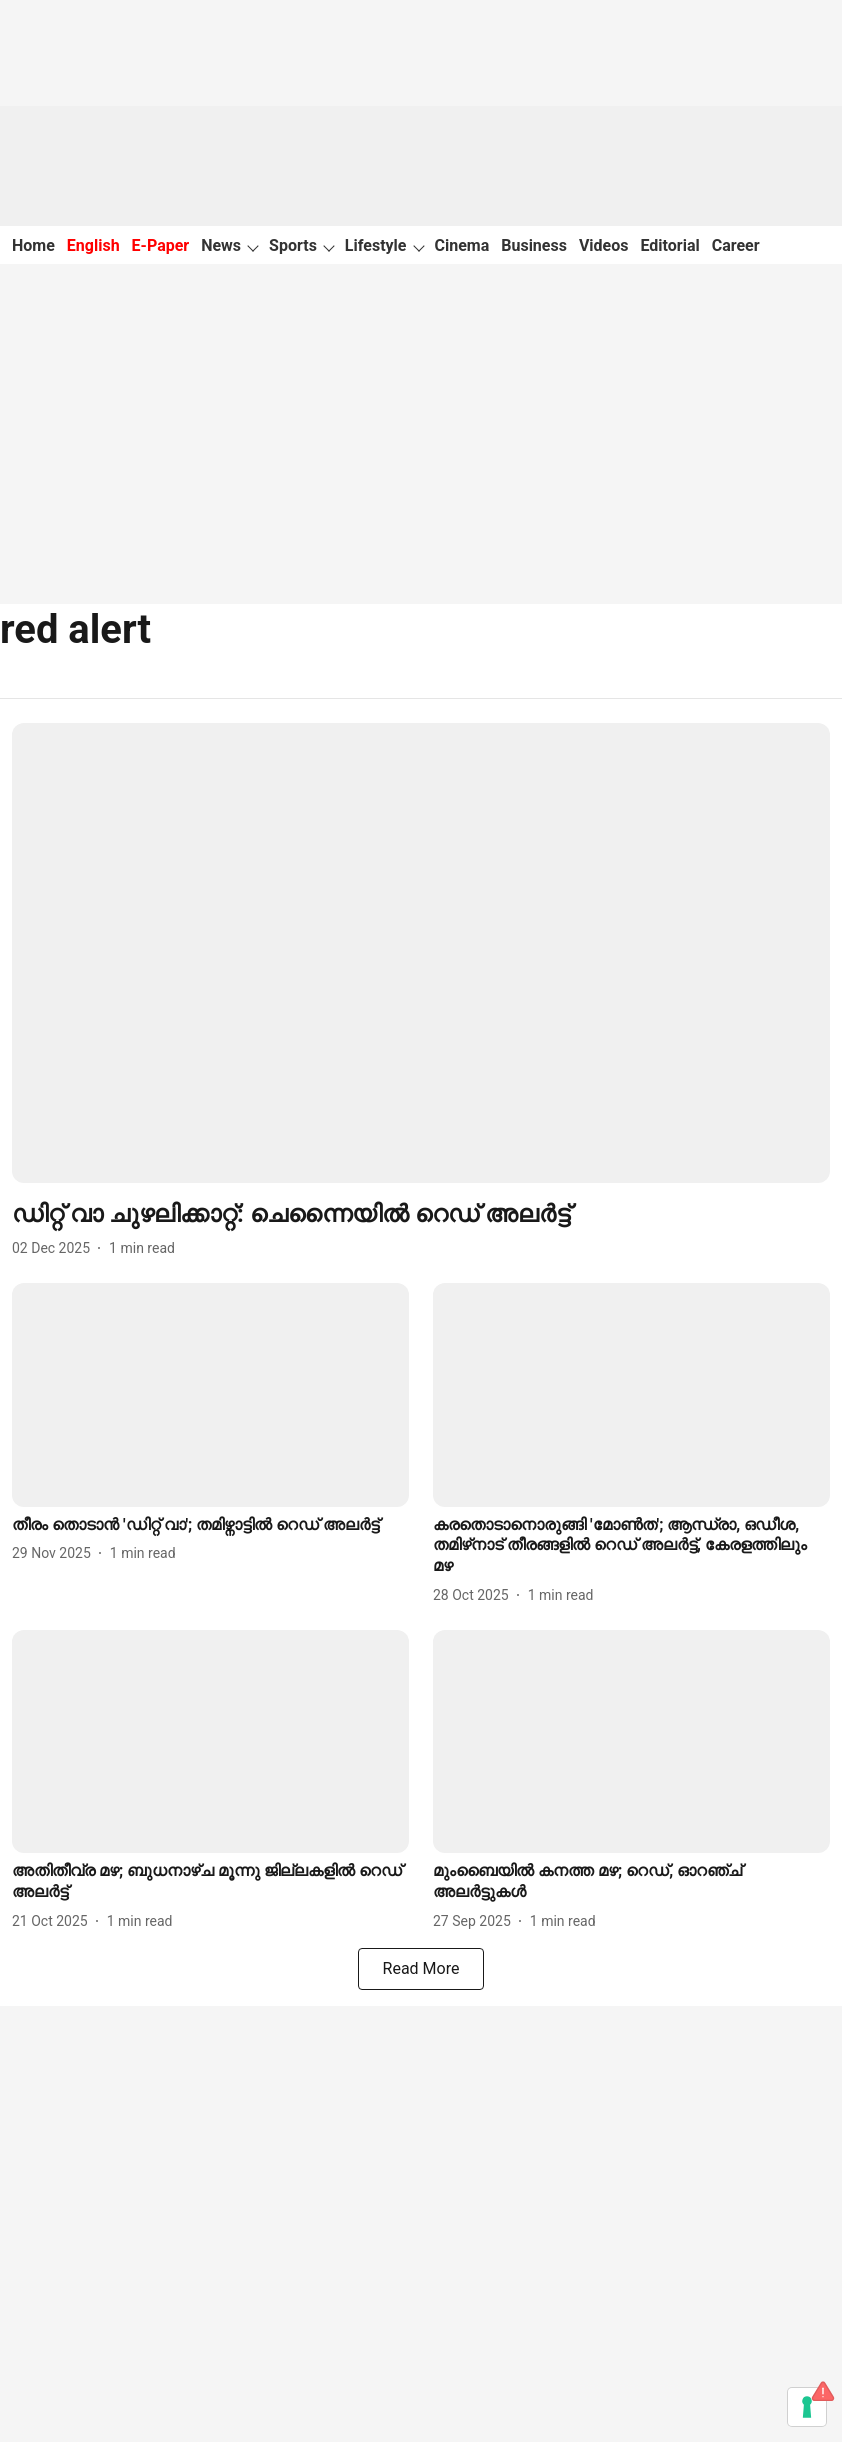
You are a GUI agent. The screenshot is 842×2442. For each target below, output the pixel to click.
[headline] (421, 1214)
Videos (604, 245)
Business (534, 245)
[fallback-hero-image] (421, 953)
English (93, 245)
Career (736, 245)
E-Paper (161, 245)
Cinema (462, 245)
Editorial (670, 245)
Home (33, 245)
